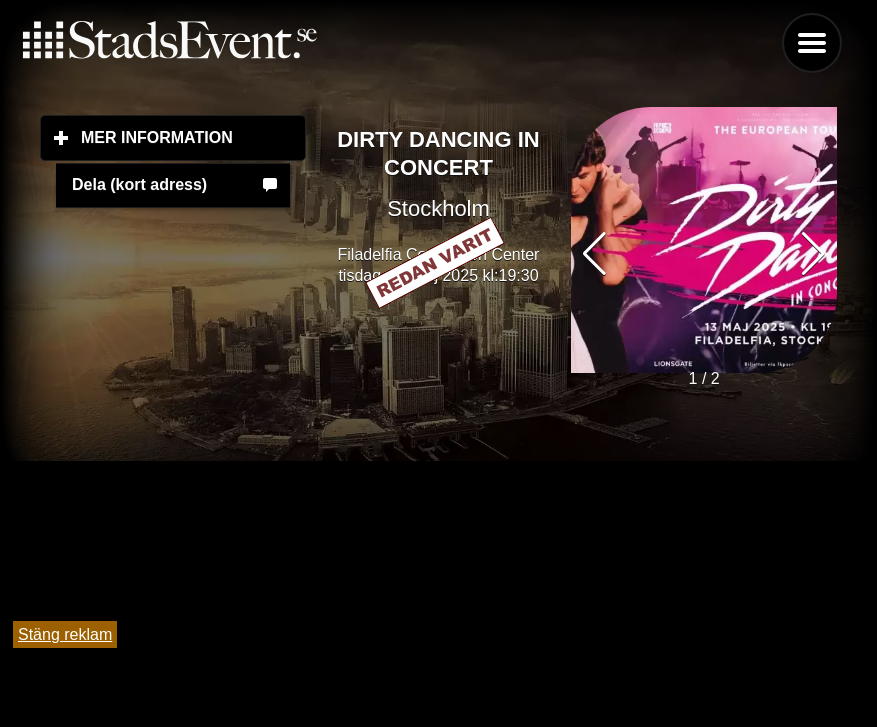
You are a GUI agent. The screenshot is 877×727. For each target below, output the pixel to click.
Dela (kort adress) (139, 184)
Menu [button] (812, 43)
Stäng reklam (65, 634)
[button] (813, 254)
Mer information (193, 137)
